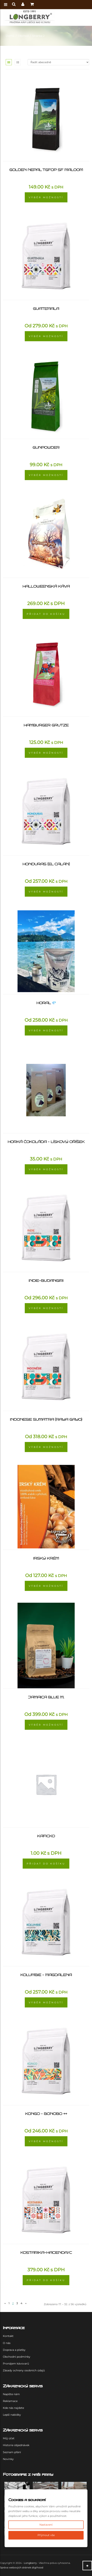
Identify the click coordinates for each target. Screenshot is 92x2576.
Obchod (23, 35)
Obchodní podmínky (16, 2356)
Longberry (30, 2562)
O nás (6, 2343)
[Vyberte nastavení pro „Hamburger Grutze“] (46, 753)
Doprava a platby (14, 2350)
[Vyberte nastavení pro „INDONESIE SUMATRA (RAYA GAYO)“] (46, 1447)
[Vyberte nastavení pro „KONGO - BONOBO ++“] (46, 2141)
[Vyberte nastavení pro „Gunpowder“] (46, 475)
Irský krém (46, 1558)
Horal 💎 (46, 1003)
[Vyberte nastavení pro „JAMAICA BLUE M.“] (46, 1725)
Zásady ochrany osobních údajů (24, 2370)
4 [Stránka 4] (21, 2303)
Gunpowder (46, 447)
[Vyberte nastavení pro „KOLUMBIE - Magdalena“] (46, 2002)
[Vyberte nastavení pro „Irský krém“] (46, 1586)
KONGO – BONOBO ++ (46, 2114)
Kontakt (8, 2336)
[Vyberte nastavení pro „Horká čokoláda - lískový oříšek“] (46, 1169)
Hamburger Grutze (46, 725)
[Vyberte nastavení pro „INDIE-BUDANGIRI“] (46, 1308)
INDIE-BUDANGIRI (46, 1281)
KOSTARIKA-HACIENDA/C (46, 2253)
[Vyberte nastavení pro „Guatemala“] (46, 336)
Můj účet (8, 2438)
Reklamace (10, 2401)
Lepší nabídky (12, 2414)
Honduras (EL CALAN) (46, 864)
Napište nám (11, 2394)
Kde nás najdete (13, 2408)
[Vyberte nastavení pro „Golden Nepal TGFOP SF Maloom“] (46, 197)
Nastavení (46, 2524)
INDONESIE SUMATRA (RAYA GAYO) (46, 1419)
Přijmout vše (46, 2535)
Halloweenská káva (46, 586)
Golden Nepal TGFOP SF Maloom (46, 170)
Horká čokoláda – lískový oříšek (46, 1142)
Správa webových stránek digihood (21, 2567)
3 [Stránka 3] (17, 2303)
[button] (46, 614)
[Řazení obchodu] (58, 62)
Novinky (8, 2459)
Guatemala (46, 309)
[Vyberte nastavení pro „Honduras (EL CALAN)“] (46, 892)
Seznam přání (12, 2452)
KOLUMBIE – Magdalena (46, 1975)
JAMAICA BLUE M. (46, 1697)
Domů (10, 35)
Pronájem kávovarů (16, 2363)
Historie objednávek (16, 2445)
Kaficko (46, 1836)
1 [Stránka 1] (9, 2303)
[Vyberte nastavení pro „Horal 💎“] (46, 1030)
